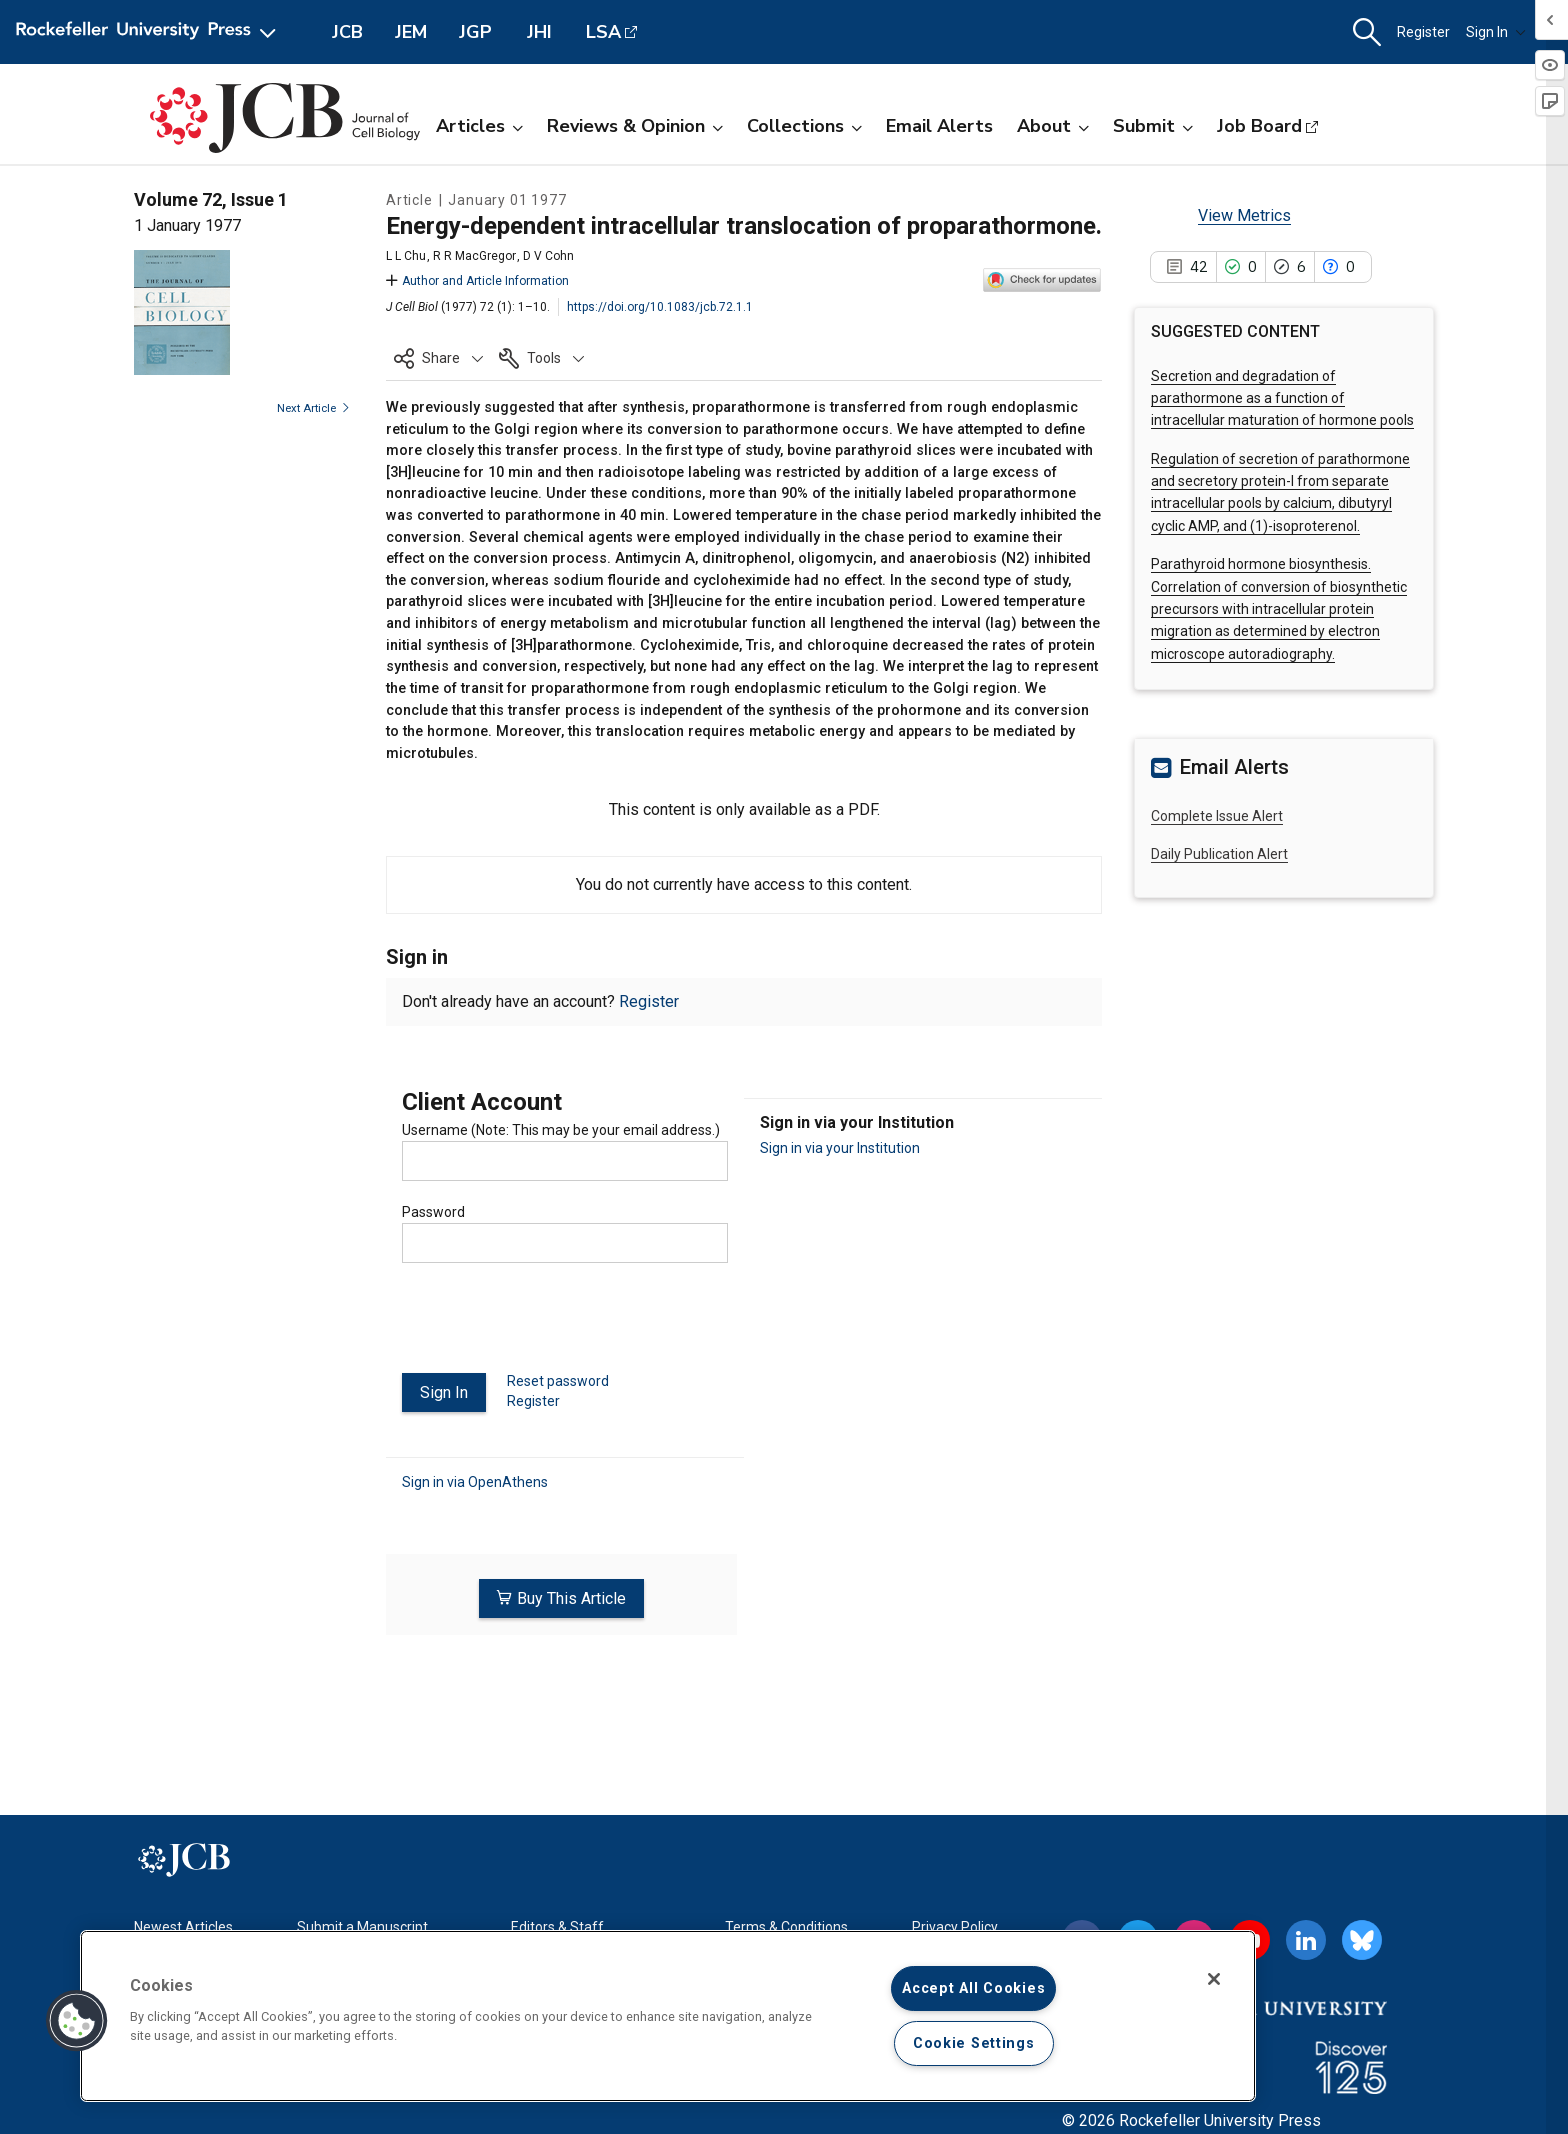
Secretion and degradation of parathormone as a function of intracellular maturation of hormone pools (1282, 398)
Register (1423, 32)
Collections (804, 126)
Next (313, 408)
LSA (603, 32)
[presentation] (554, 1326)
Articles (479, 126)
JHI (539, 32)
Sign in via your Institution (840, 1148)
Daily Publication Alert (1219, 854)
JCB (347, 32)
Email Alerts (939, 126)
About (1053, 126)
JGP (475, 32)
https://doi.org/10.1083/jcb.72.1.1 (660, 307)
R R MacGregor (474, 256)
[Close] (1214, 1979)
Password (433, 1212)
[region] (668, 2016)
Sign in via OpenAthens (475, 1481)
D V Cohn (548, 256)
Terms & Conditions (786, 1927)
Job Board (1259, 126)
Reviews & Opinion (635, 126)
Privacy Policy (955, 1927)
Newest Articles (183, 1927)
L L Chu (406, 256)
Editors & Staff (557, 1927)
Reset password (558, 1381)
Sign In (1496, 32)
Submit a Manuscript (362, 1927)
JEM (411, 32)
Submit (1153, 126)
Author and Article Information (477, 281)
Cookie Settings (974, 2043)
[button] (1367, 32)
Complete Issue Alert (1217, 816)
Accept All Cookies (973, 1988)
